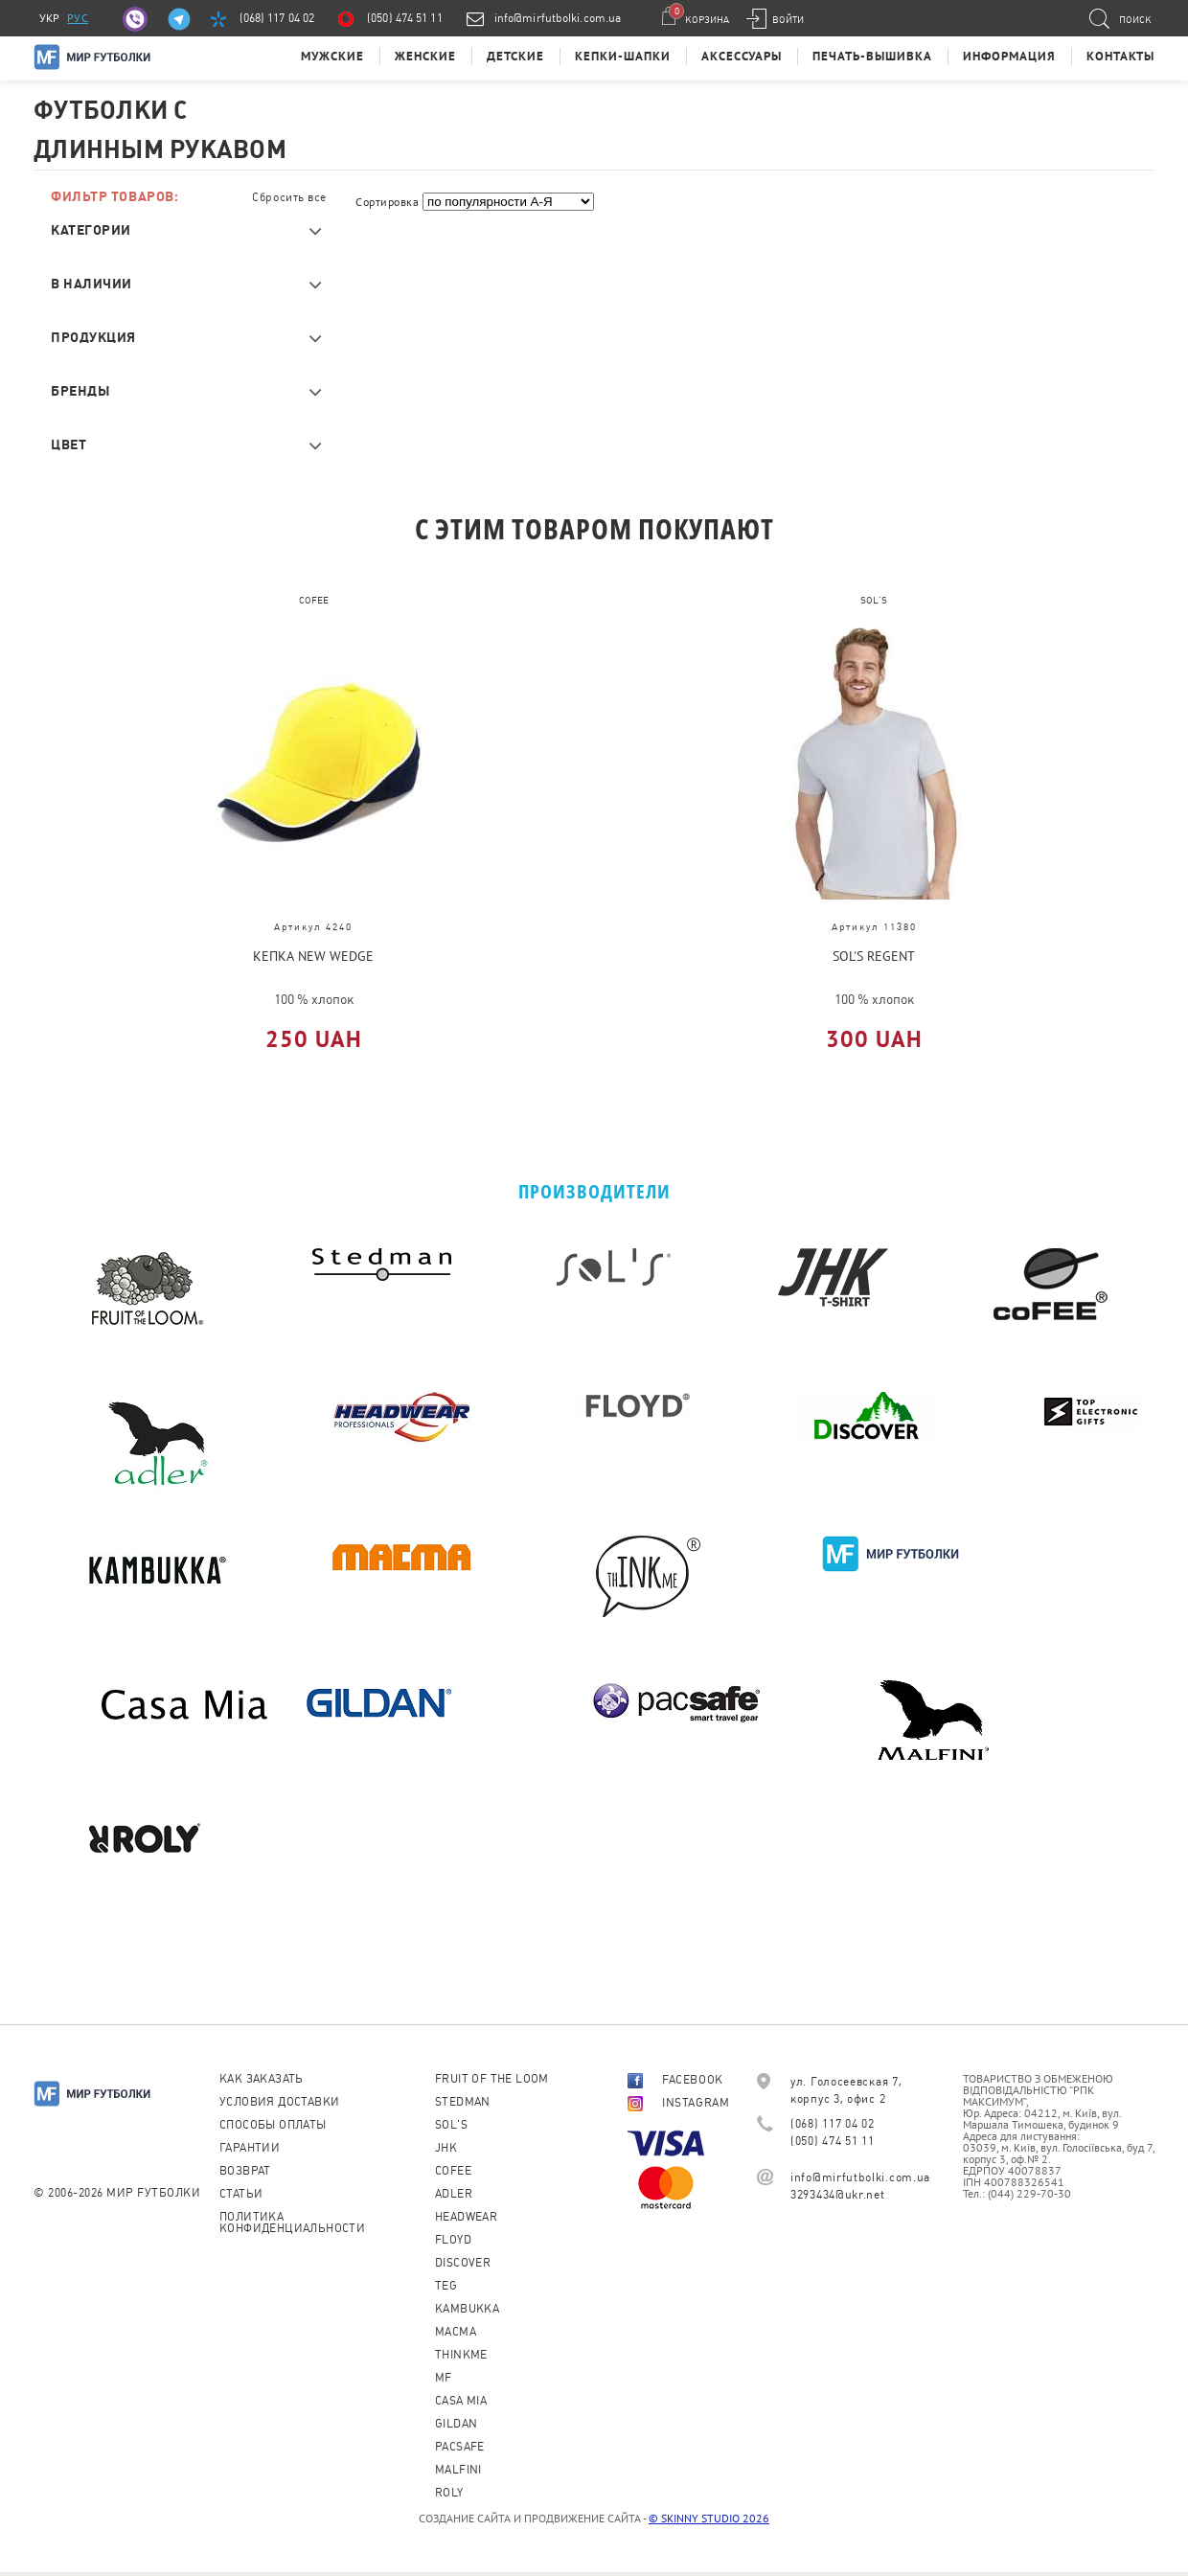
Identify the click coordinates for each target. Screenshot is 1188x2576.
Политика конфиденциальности (292, 2222)
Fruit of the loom (492, 2079)
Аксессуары (741, 56)
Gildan (456, 2423)
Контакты (1120, 56)
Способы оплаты (273, 2124)
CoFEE (453, 2170)
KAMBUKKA (467, 2308)
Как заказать (261, 2079)
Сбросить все (289, 197)
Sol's (451, 2124)
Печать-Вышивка (872, 56)
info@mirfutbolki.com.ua (557, 18)
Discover (463, 2262)
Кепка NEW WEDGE (313, 956)
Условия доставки (279, 2102)
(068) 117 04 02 (277, 18)
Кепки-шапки (623, 56)
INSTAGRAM (678, 2102)
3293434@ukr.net (837, 2194)
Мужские (332, 56)
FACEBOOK (675, 2079)
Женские (425, 56)
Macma (455, 2331)
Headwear (466, 2216)
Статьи (241, 2193)
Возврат (245, 2170)
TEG (446, 2285)
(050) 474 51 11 (405, 18)
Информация (1009, 56)
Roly (449, 2492)
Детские (515, 56)
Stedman (463, 2102)
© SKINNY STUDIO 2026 (709, 2518)
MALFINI (458, 2469)
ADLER (453, 2193)
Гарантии (249, 2147)
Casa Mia (461, 2400)
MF (443, 2377)
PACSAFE (460, 2446)
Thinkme (461, 2354)
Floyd (453, 2239)
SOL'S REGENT (874, 956)
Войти (788, 19)
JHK (446, 2147)
